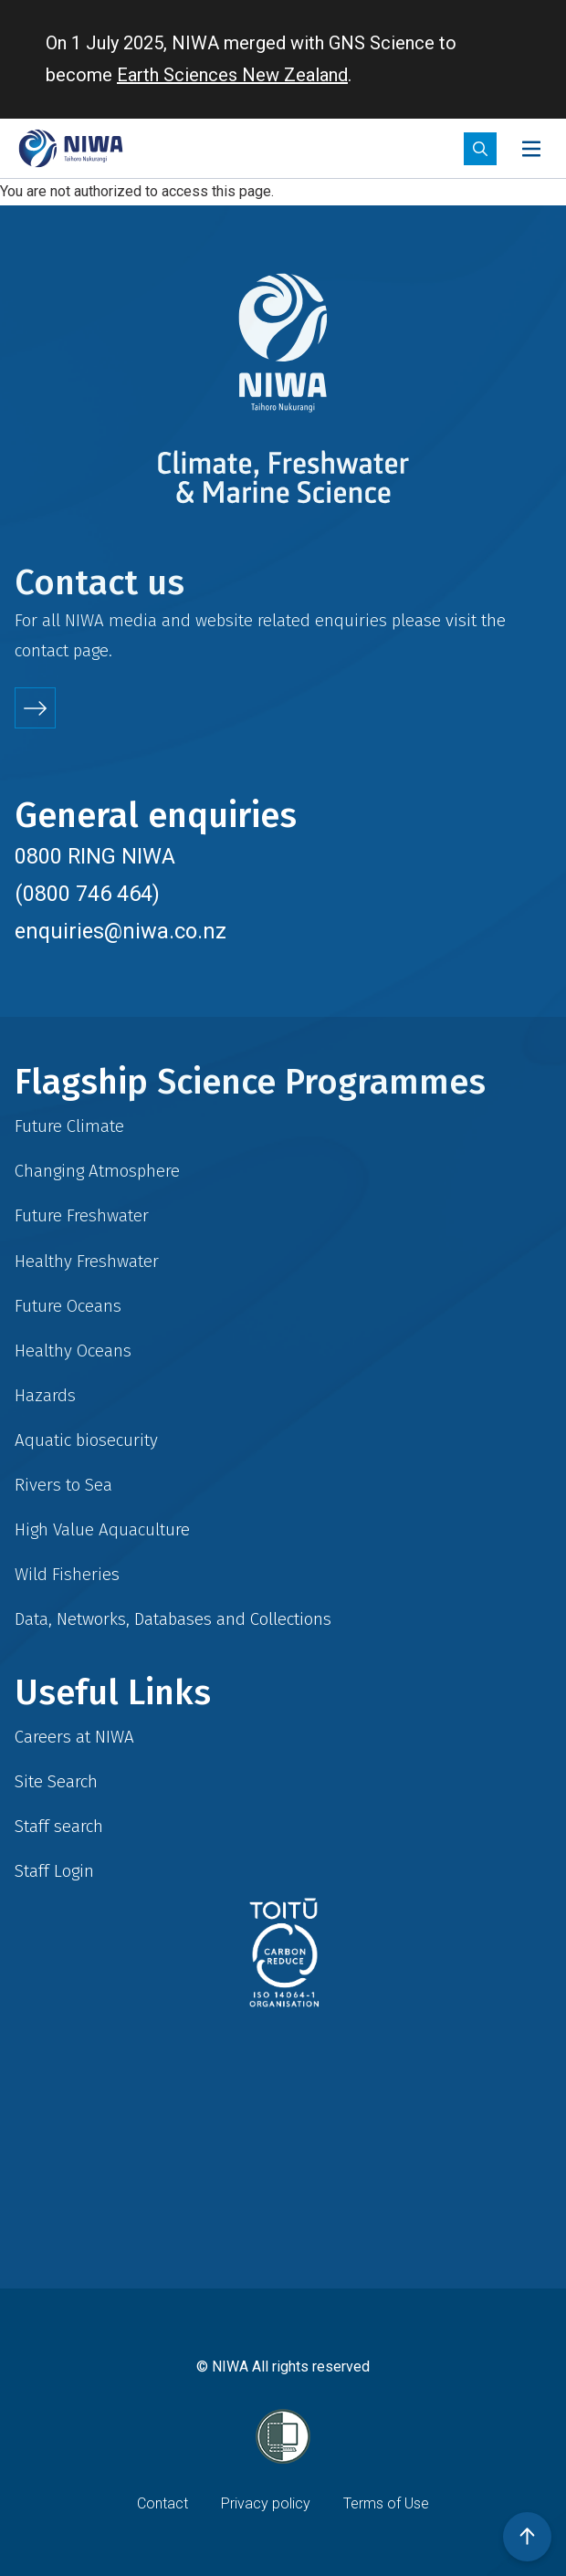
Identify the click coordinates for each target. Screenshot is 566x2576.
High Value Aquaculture (102, 1529)
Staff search (59, 1826)
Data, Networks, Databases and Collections (173, 1618)
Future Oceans (68, 1305)
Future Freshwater (82, 1215)
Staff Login (54, 1870)
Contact (162, 2503)
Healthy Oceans (73, 1350)
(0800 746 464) (87, 893)
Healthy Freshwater (87, 1261)
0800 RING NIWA (95, 856)
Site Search (56, 1781)
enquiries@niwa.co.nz (120, 931)
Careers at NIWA (74, 1736)
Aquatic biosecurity (86, 1439)
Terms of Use (386, 2503)
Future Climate (69, 1125)
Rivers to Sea (63, 1484)
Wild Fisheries (67, 1574)
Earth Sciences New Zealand (232, 75)
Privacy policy (265, 2503)
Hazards (45, 1395)
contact (41, 650)
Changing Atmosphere (97, 1170)
